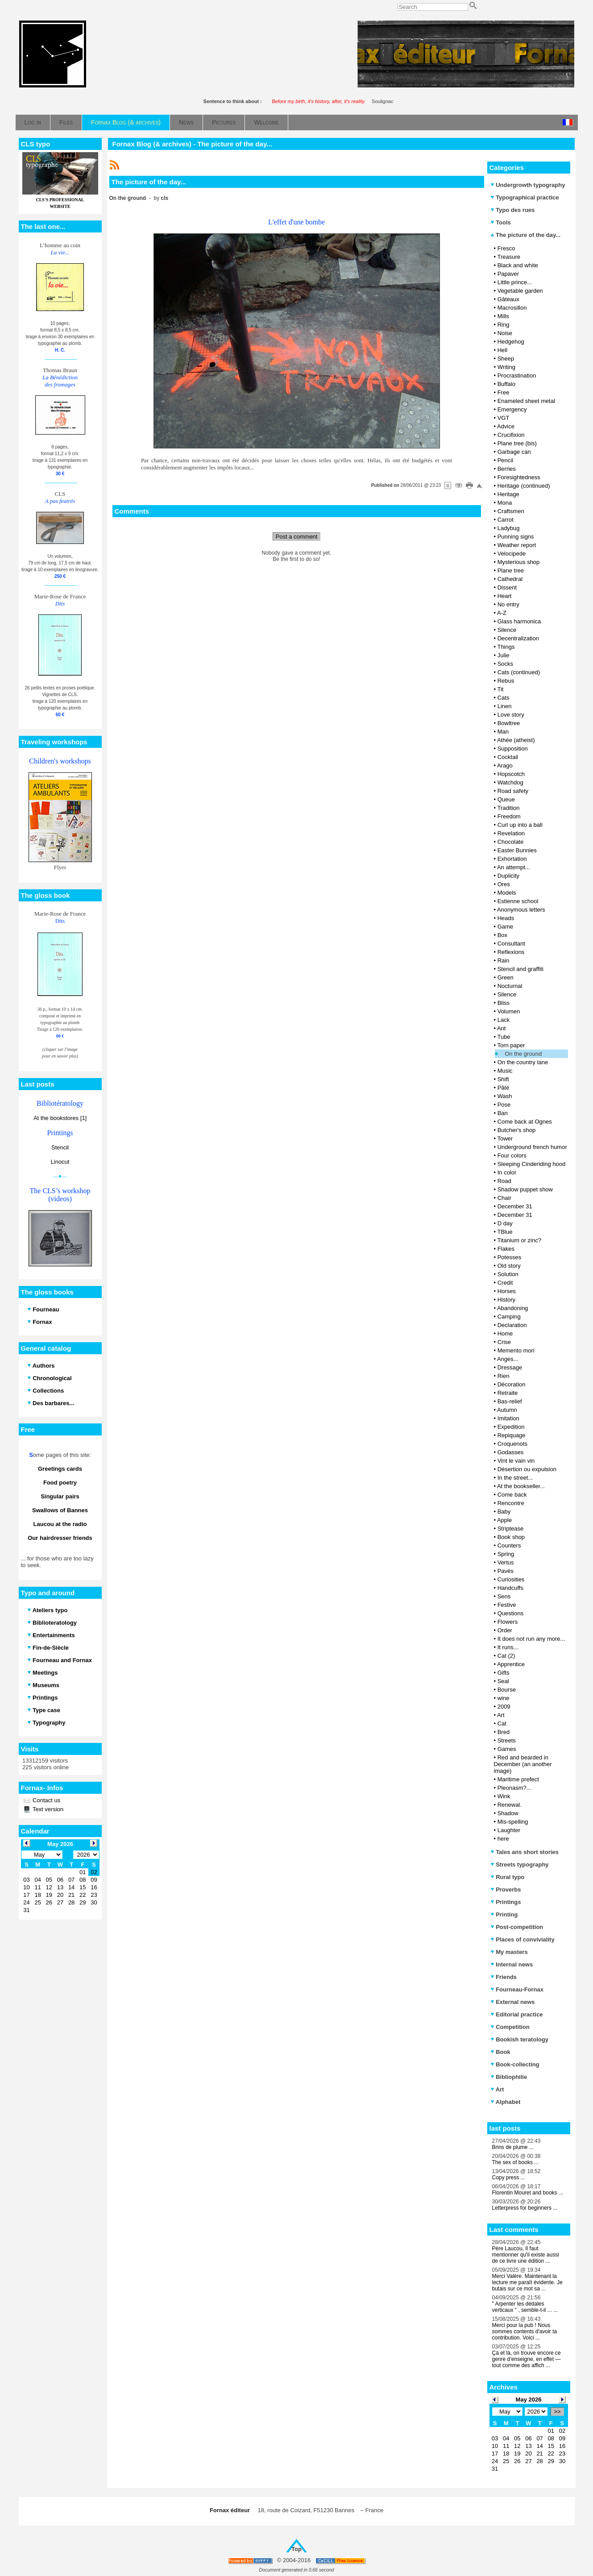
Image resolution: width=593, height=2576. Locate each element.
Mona (505, 502)
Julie (504, 655)
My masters (509, 1952)
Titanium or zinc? (519, 1240)
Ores (504, 884)
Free (504, 392)
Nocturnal (510, 986)
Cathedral (510, 579)
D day (505, 1223)
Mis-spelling (513, 1821)
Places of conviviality (522, 1939)
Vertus (506, 1562)
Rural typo (507, 1877)
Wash (505, 1096)
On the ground (523, 1053)
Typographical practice (524, 197)
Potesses (509, 1257)
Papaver (508, 273)
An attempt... (513, 867)
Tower (505, 1138)
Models (507, 892)
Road (504, 1181)
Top (296, 2549)
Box (502, 935)
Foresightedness (519, 477)
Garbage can (514, 451)
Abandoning (512, 1308)
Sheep (506, 358)
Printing (504, 1914)
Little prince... (515, 282)
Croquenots (512, 1443)
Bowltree (509, 723)
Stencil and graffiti (520, 969)
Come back (512, 1494)
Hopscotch (511, 774)
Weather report (517, 545)
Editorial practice (516, 2014)
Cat (502, 1723)
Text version (47, 1809)
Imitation (508, 1418)
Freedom (509, 816)
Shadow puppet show (525, 1189)
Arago (505, 765)
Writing (506, 367)
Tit (500, 689)
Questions (511, 1613)
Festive (507, 1604)
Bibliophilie (508, 2077)
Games (507, 1749)
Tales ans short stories (524, 1852)
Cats (504, 697)
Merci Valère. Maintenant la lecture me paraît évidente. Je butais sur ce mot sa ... (527, 2282)
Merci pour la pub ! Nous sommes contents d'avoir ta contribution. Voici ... (524, 2331)
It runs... (508, 1647)
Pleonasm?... (514, 1787)
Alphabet (505, 2102)
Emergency (512, 409)
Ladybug (509, 528)
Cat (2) (506, 1655)
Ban (503, 1113)
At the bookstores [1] (60, 1118)
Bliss (504, 1003)
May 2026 (529, 2399)
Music (505, 1070)
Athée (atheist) (516, 740)
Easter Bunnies (517, 850)
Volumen (509, 1011)
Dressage (510, 1367)
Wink (504, 1796)
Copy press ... (508, 2177)
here (503, 1838)
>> (557, 2411)
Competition (510, 2027)
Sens (504, 1596)
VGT (504, 418)
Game (505, 926)
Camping (509, 1316)
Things (505, 646)
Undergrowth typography (527, 185)
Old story (509, 1265)
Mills (503, 316)
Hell (502, 350)
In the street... (515, 1477)
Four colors (512, 1155)
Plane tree (511, 570)
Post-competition (516, 1927)
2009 (504, 1706)
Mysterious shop (519, 562)
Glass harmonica (519, 621)
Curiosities (511, 1579)
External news (512, 2002)
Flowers (508, 1621)
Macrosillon (512, 307)
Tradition (508, 808)
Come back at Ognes (525, 1121)
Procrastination (517, 375)
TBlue (504, 1231)
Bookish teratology (519, 2039)
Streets (507, 1740)
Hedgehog (511, 341)
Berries (507, 468)
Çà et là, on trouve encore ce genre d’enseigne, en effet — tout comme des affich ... (526, 2359)
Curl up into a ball (520, 824)
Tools (500, 222)
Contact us (46, 1800)
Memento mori (516, 1350)
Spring (506, 1554)
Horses (507, 1291)
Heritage (508, 494)
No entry (508, 604)
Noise (505, 333)
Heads (506, 918)
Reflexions (511, 952)
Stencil (60, 1147)
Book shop (511, 1537)
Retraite (508, 1393)
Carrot (506, 519)
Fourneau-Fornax (517, 1989)
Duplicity (508, 875)
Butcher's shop (517, 1130)
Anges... (507, 1359)
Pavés (506, 1571)
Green (506, 977)
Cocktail (508, 757)
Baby (504, 1511)
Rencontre (511, 1503)
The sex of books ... (515, 2162)
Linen (505, 706)
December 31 (515, 1206)
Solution (508, 1274)
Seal (503, 1681)
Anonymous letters (521, 909)
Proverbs (505, 1889)
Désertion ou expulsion (527, 1469)
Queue (506, 799)
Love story (511, 714)
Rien (504, 1376)
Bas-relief (510, 1401)
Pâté (504, 1087)
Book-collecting (514, 2064)
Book (500, 2052)
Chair (504, 1198)
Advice (505, 426)
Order (505, 1630)
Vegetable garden (520, 290)
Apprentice (511, 1664)
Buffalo (506, 384)
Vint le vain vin (516, 1460)
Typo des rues (512, 210)
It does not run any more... (531, 1638)
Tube (503, 1036)
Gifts (504, 1672)
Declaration (512, 1325)
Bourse (507, 1689)
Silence (507, 629)
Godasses (511, 1452)
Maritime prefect (518, 1779)
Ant (501, 1028)
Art (501, 1715)
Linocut (60, 1161)
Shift (503, 1079)
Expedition (511, 1426)
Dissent (507, 587)
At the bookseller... (521, 1486)
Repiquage (512, 1435)
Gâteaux (508, 299)
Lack (504, 1019)
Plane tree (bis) (517, 443)
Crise (504, 1342)
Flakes (506, 1248)
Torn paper (511, 1045)
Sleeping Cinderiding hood (532, 1164)
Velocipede (512, 553)
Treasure (508, 256)
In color (507, 1172)
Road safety (513, 791)
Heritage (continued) (524, 485)
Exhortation (512, 858)
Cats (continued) (519, 672)
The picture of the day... (525, 235)
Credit (505, 1282)
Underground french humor (532, 1147)
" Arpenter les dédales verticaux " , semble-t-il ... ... (525, 2307)
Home (505, 1333)
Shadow (508, 1813)
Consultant (511, 943)
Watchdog (510, 782)
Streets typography (519, 1864)
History (506, 1299)
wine (504, 1698)
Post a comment (297, 536)
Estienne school (518, 901)
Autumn (507, 1409)
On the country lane (523, 1062)
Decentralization (518, 638)
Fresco (506, 248)
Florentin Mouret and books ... (527, 2193)
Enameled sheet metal (526, 401)
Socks (505, 663)
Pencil (505, 460)
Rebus (506, 680)
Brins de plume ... (513, 2147)
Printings (505, 1902)
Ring (504, 324)
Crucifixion (511, 434)
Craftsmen (511, 511)
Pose (504, 1104)
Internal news (511, 1964)
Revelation (511, 833)
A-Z (501, 613)
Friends (503, 1977)
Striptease (511, 1528)
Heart (505, 596)
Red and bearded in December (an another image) (523, 1764)
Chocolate (511, 841)
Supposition (513, 748)
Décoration (512, 1384)
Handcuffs (510, 1588)
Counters (509, 1545)
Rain (504, 960)
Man (503, 731)
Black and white (518, 265)
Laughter (509, 1830)
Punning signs (516, 536)
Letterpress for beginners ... (525, 2208)
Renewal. (510, 1804)
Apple (504, 1520)
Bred (504, 1732)
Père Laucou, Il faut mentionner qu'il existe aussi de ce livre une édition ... (525, 2254)
